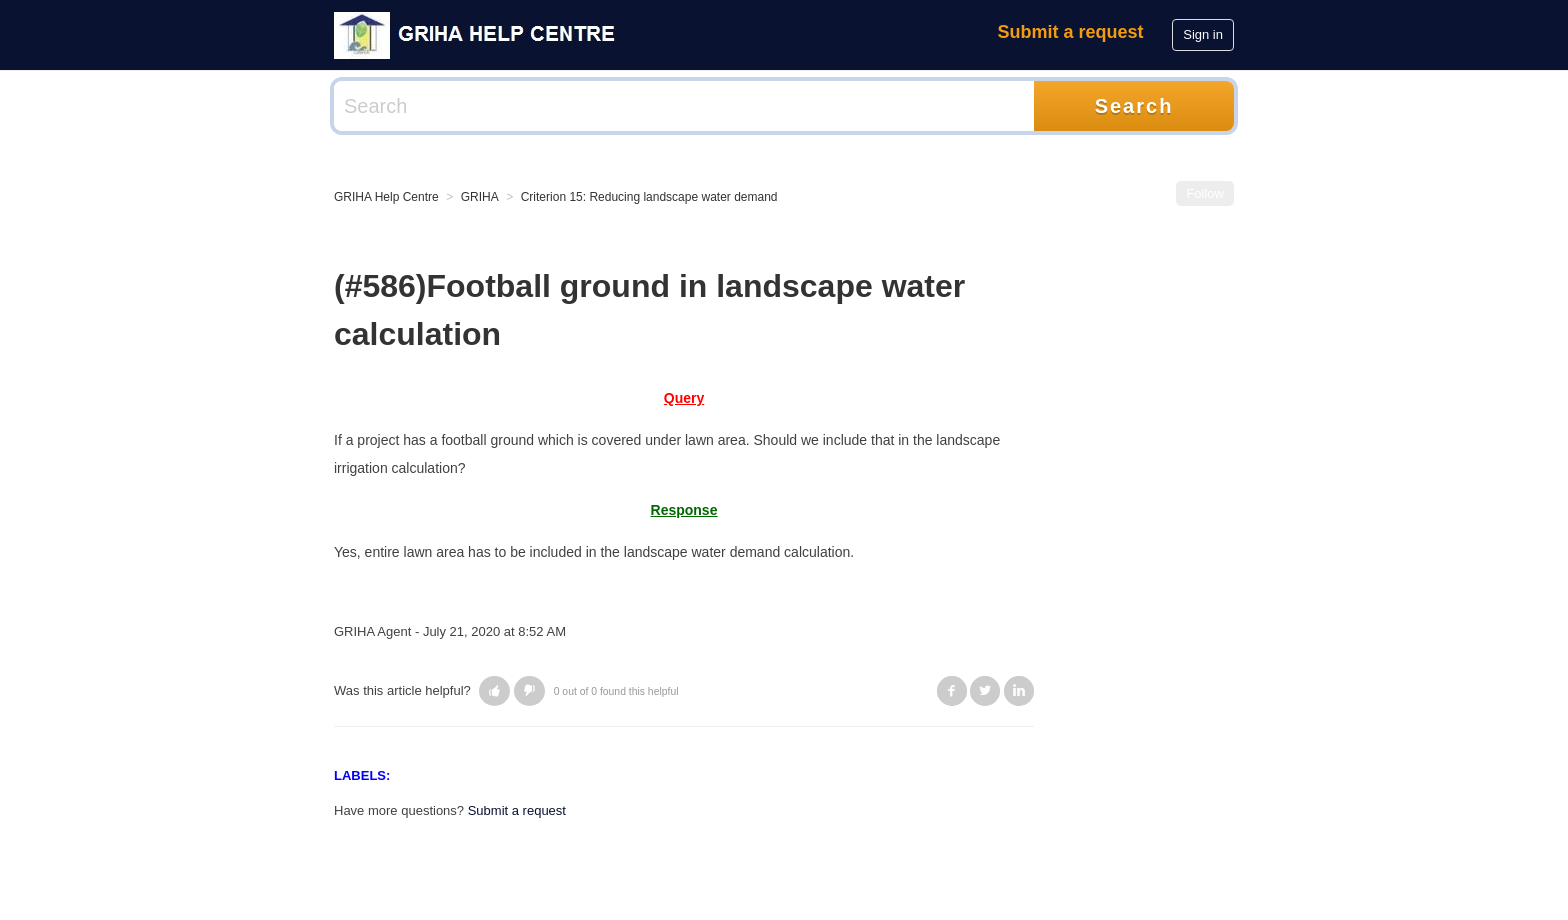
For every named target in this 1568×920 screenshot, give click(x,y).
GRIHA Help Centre (386, 197)
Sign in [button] (1203, 34)
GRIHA (480, 197)
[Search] (684, 106)
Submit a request (1071, 32)
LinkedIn (1019, 691)
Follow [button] (1205, 193)
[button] (494, 691)
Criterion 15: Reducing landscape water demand (649, 197)
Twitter (985, 691)
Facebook (952, 691)
